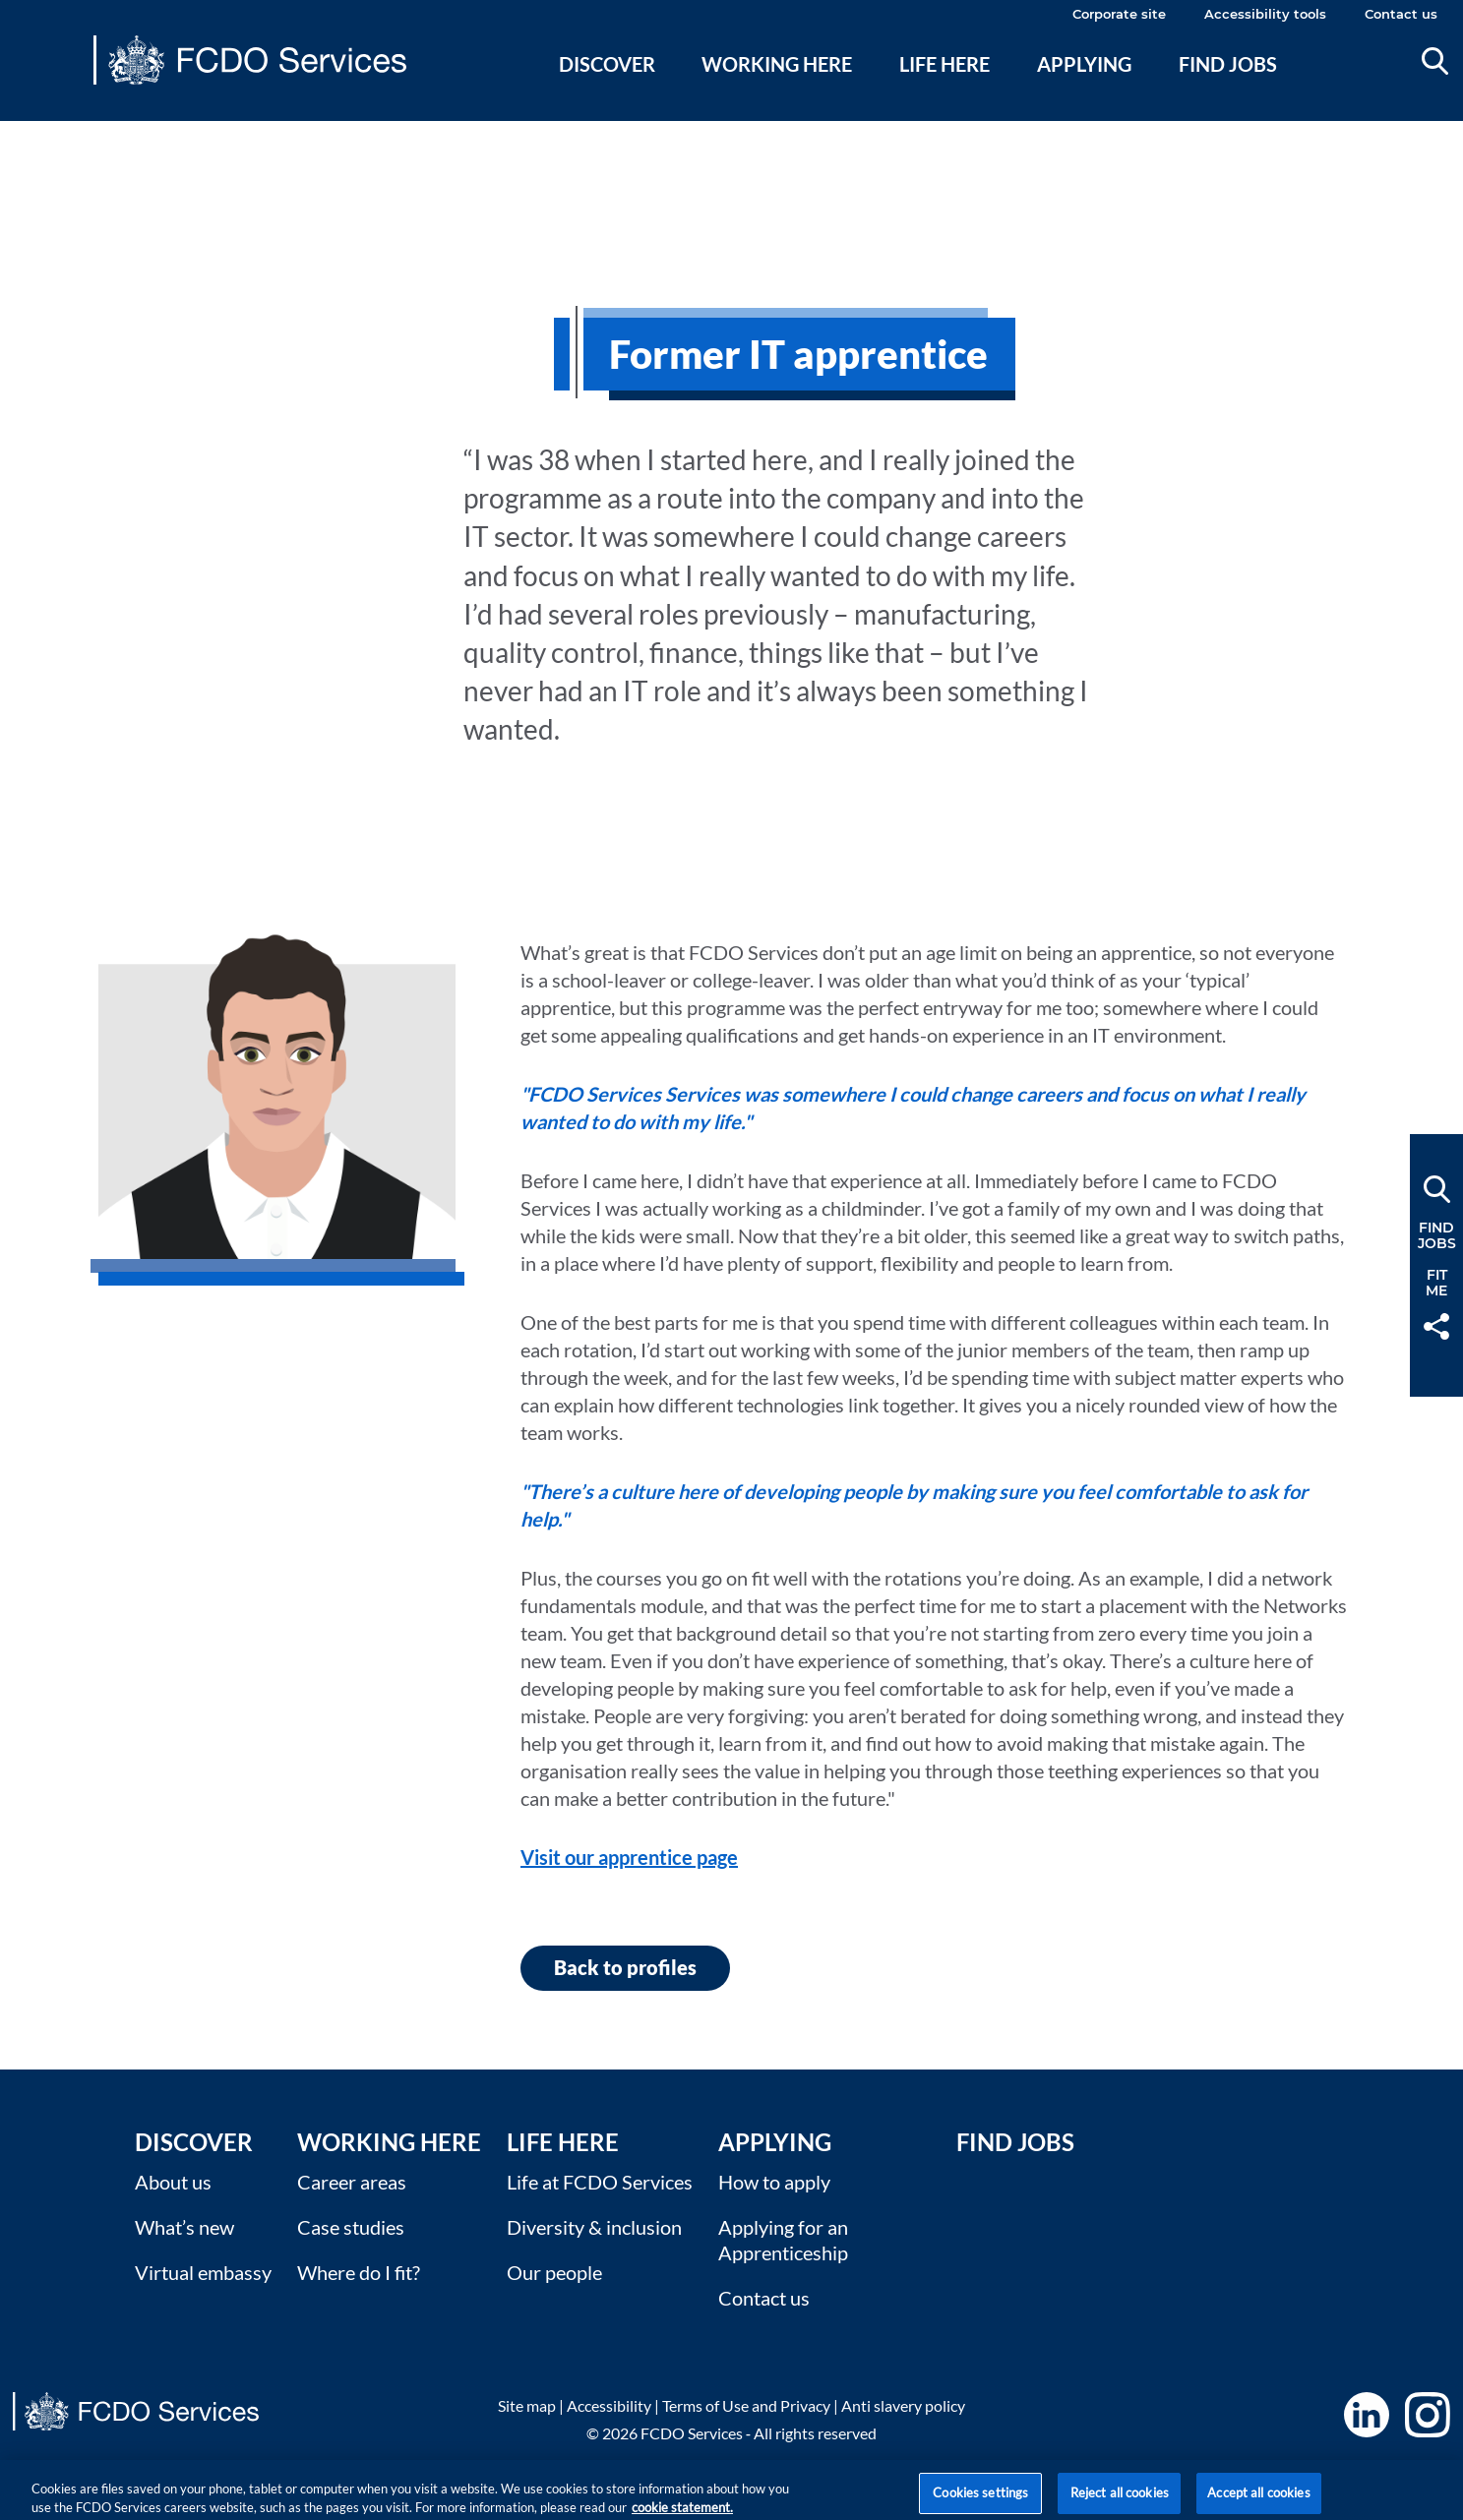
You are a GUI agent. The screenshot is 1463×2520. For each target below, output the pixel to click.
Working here (776, 64)
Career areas (351, 2181)
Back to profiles (625, 1967)
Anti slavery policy (903, 2405)
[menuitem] (606, 87)
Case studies (350, 2227)
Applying (1084, 64)
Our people (554, 2272)
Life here (944, 64)
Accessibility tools (1265, 14)
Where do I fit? (358, 2272)
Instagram (1427, 2414)
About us (173, 2181)
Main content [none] (45, 133)
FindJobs (1437, 1235)
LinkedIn (1366, 2414)
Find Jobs (1015, 2142)
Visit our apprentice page (629, 1857)
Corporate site (1119, 14)
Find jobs (1228, 64)
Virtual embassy (203, 2272)
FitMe (1436, 1282)
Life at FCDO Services (600, 2181)
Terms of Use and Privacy (746, 2405)
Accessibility (609, 2405)
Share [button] (1436, 1326)
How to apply (774, 2181)
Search (1435, 61)
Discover (607, 64)
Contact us (1401, 14)
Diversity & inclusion (594, 2227)
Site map (527, 2405)
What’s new (184, 2227)
